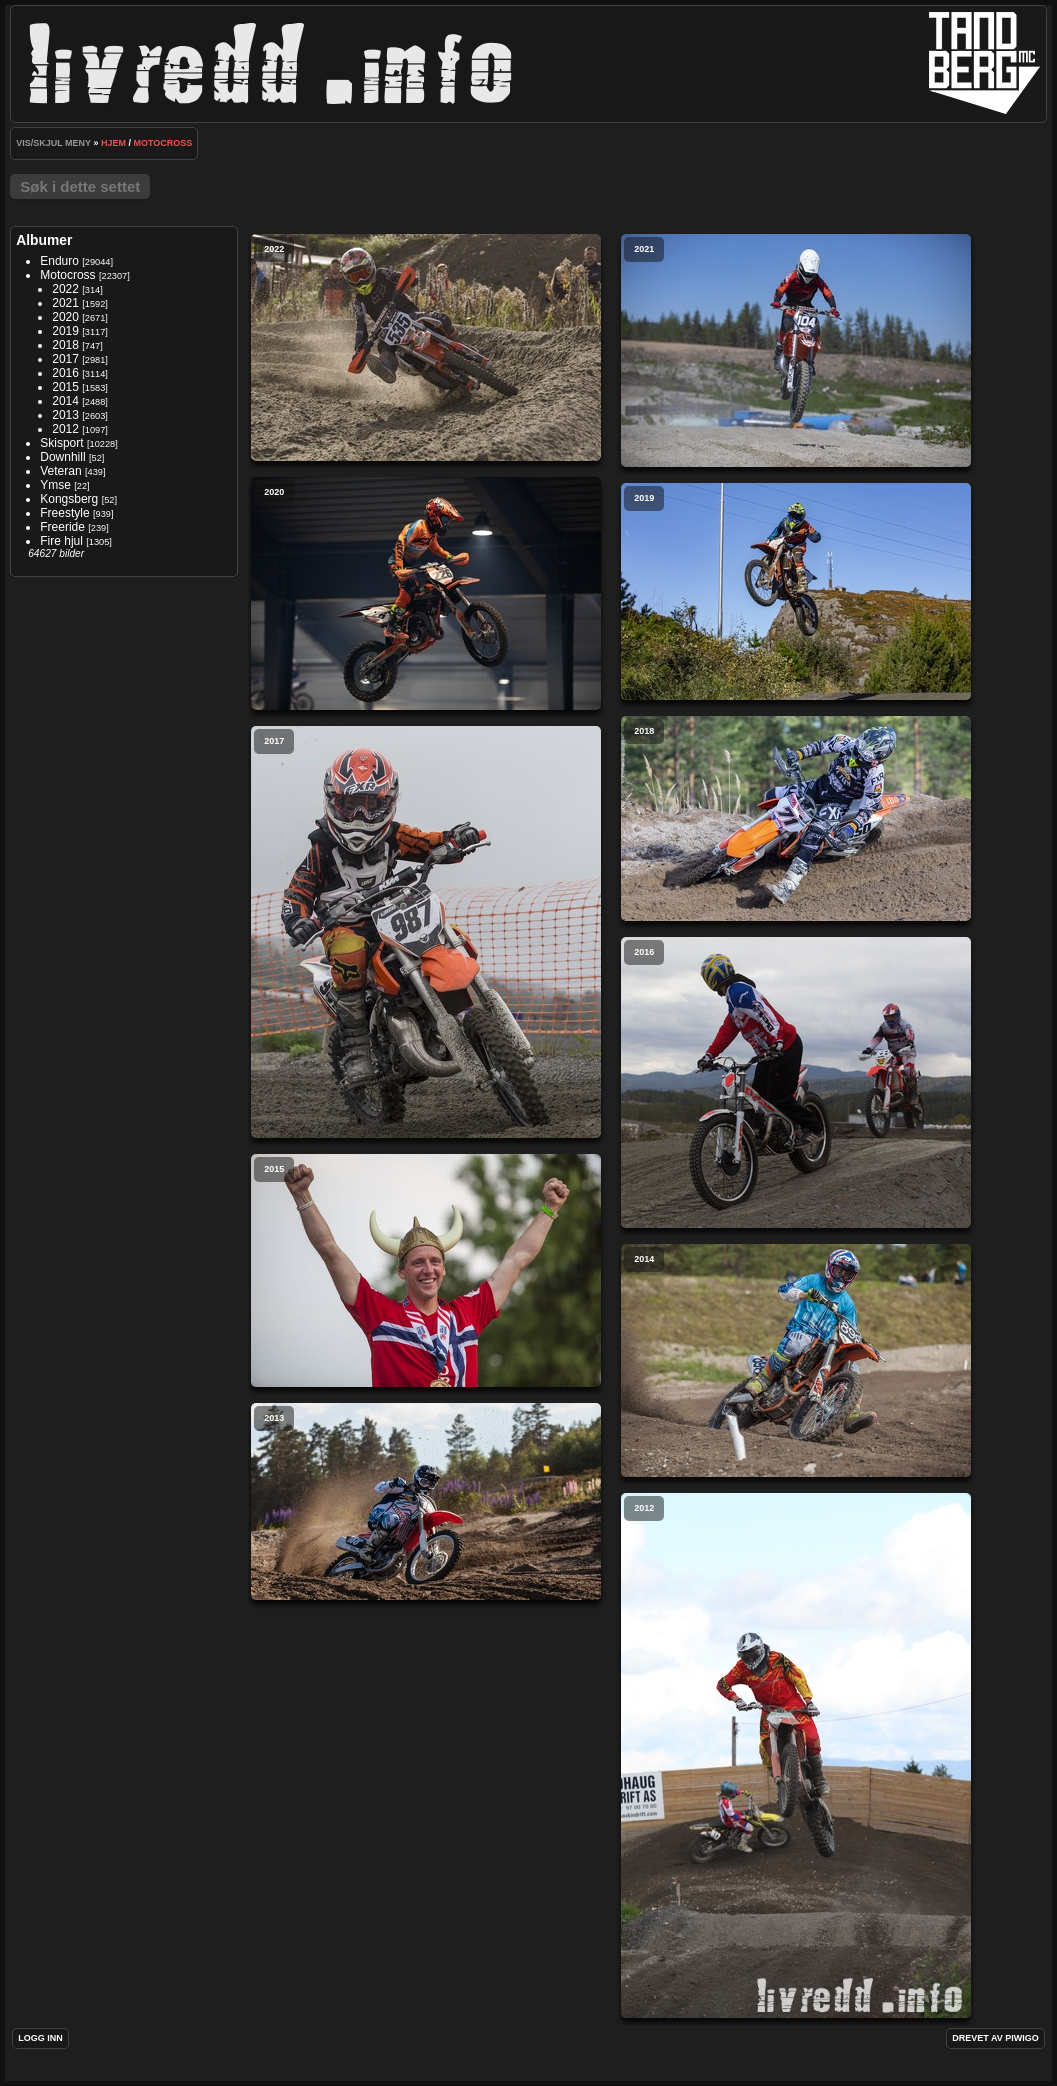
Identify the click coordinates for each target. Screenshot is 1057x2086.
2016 (65, 373)
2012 (65, 429)
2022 (65, 289)
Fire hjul (61, 541)
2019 (65, 331)
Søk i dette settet (80, 186)
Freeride (62, 527)
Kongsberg (69, 499)
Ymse (55, 485)
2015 (65, 387)
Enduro (59, 261)
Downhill (62, 457)
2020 (65, 317)
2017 (65, 359)
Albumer (44, 240)
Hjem (113, 143)
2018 (65, 345)
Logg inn (40, 2038)
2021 (65, 303)
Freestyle (64, 513)
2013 (65, 415)
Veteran (60, 471)
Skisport (61, 443)
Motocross (163, 143)
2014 (65, 401)
